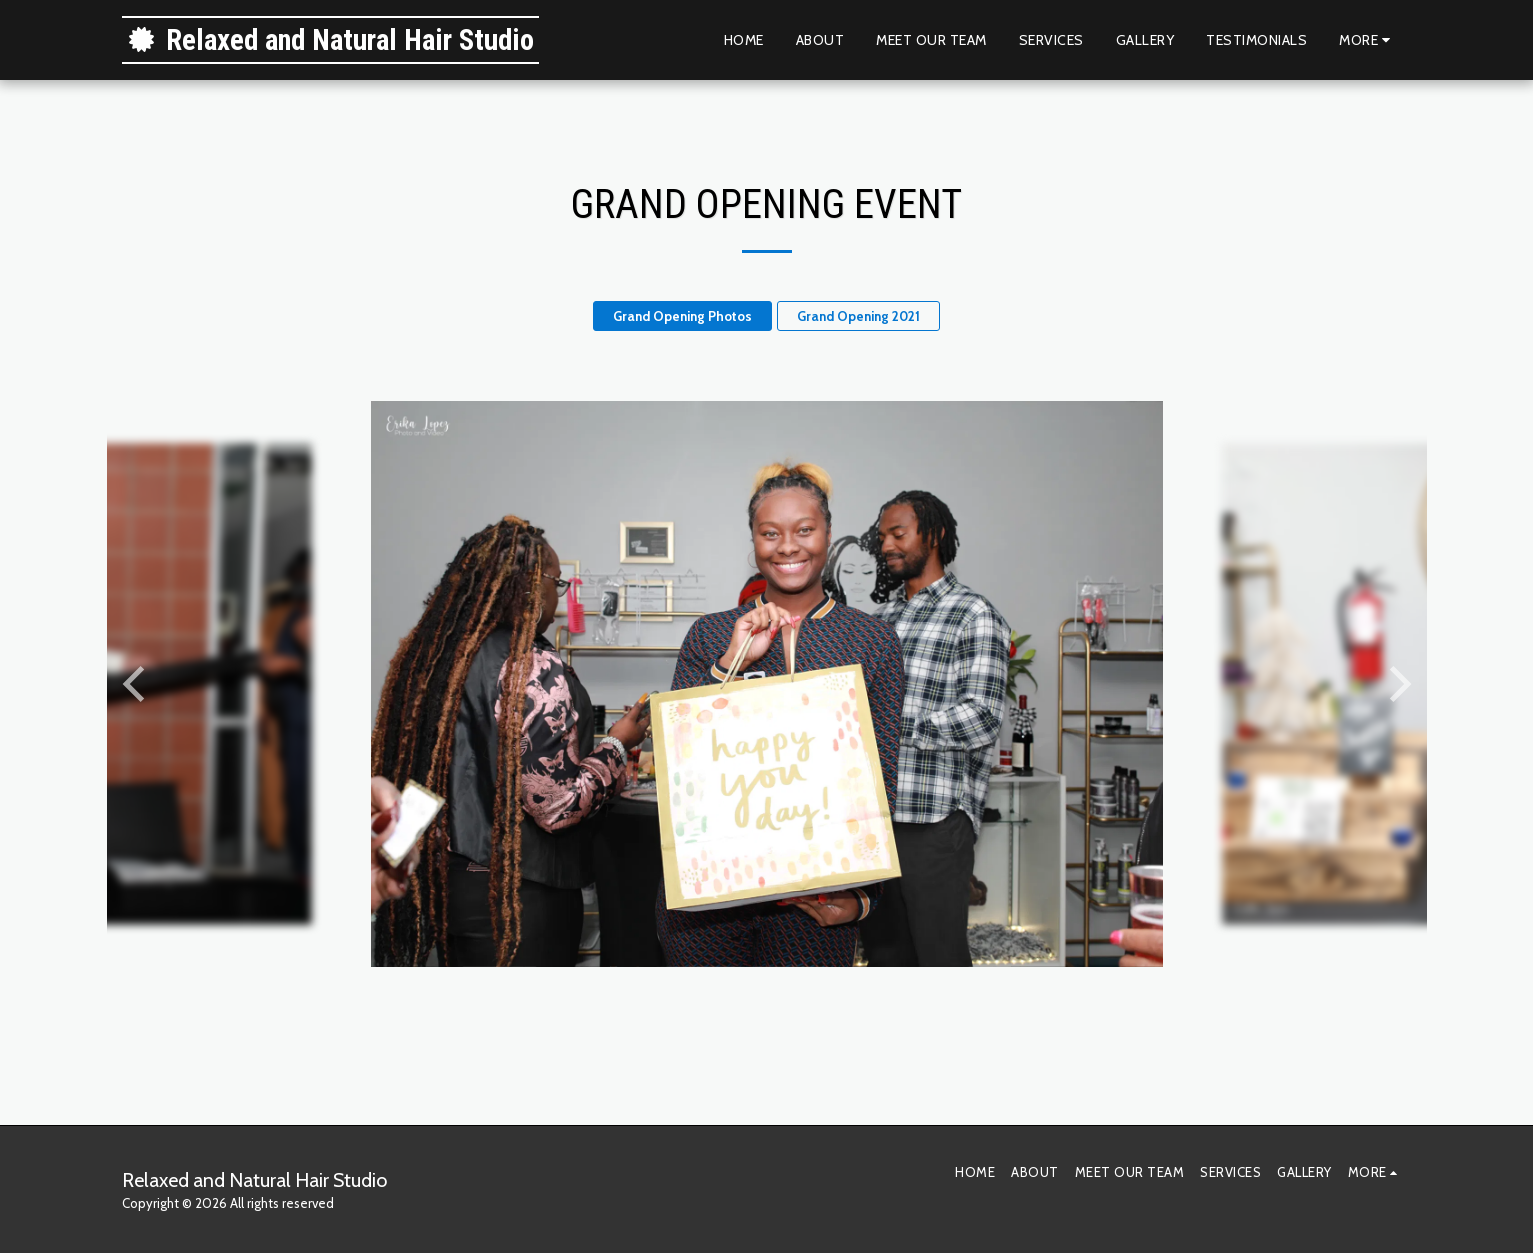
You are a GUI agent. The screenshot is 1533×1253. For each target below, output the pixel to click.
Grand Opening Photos (682, 316)
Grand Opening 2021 (858, 316)
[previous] (137, 684)
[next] (1397, 684)
